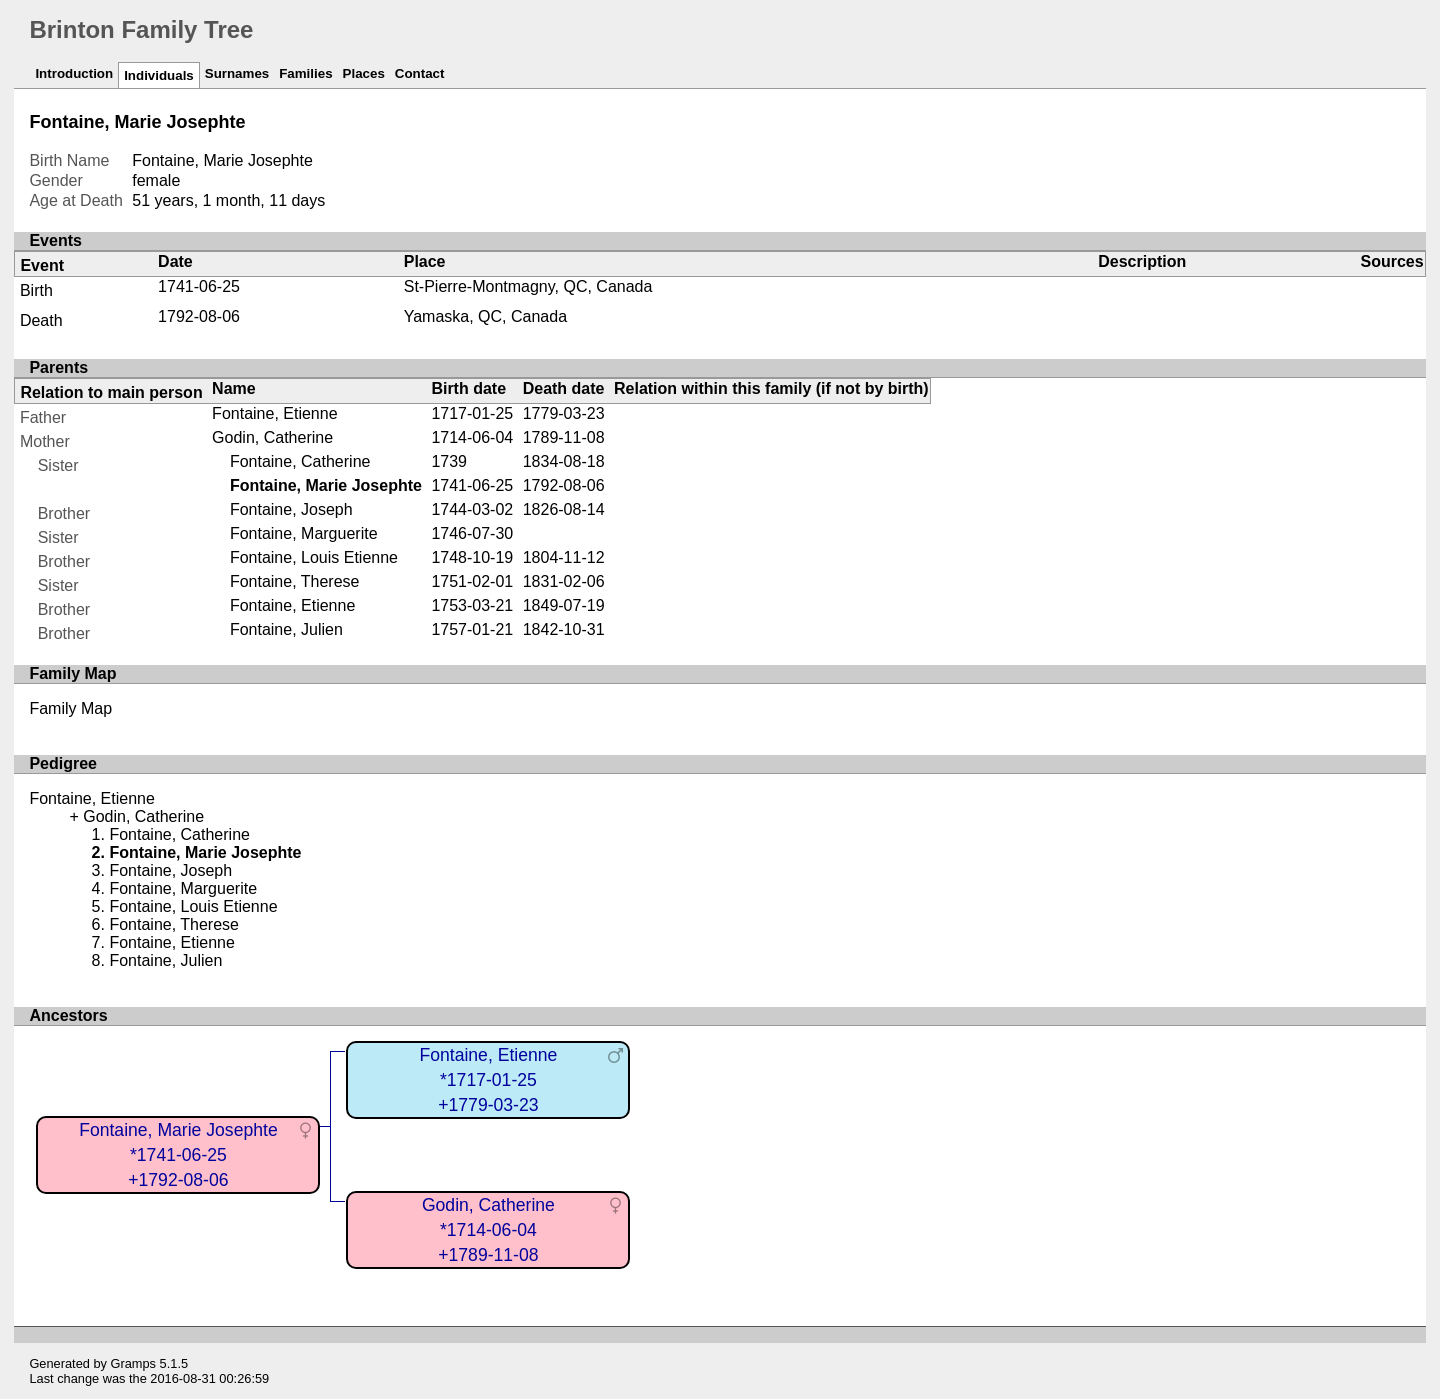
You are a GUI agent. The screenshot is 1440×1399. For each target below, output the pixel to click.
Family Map (70, 708)
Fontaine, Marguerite (304, 533)
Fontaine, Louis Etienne (314, 557)
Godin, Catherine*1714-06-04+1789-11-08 (488, 1229)
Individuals (159, 75)
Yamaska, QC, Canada (485, 316)
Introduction (74, 73)
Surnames (237, 73)
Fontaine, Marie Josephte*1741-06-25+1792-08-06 (178, 1154)
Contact (420, 73)
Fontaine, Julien (286, 629)
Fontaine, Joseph (291, 509)
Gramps (134, 1363)
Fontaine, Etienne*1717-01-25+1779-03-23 (488, 1079)
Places (364, 73)
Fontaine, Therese (295, 581)
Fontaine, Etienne (274, 413)
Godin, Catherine (272, 437)
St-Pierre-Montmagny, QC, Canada (528, 286)
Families (305, 73)
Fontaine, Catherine (300, 461)
